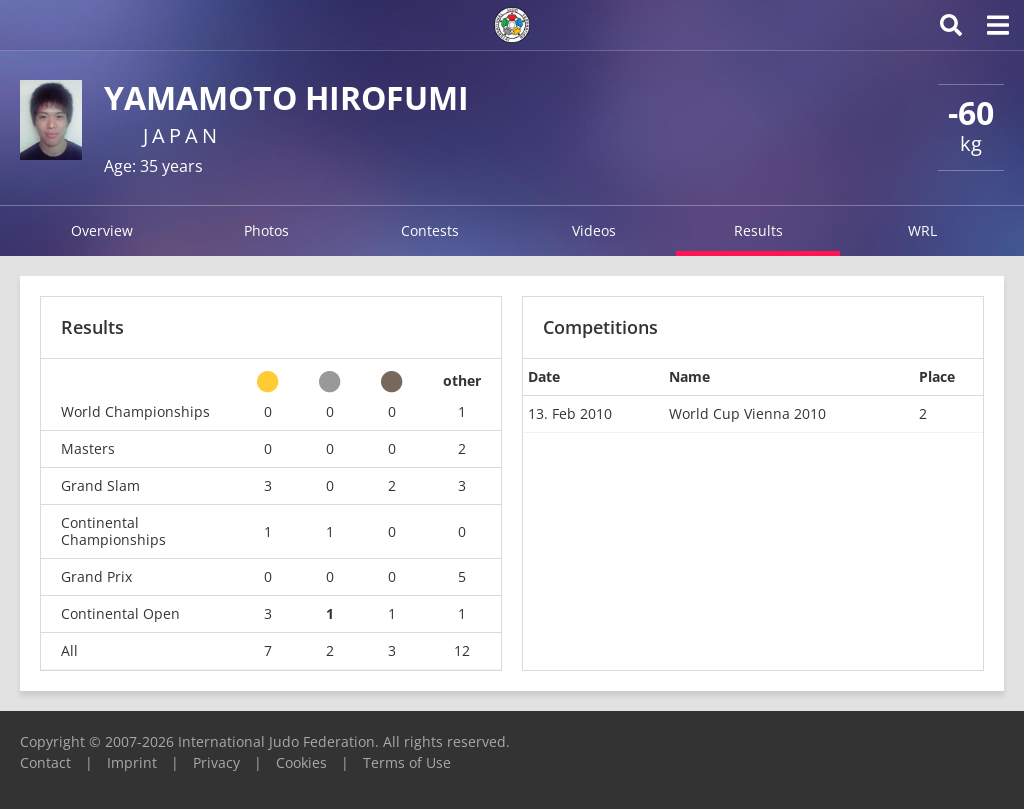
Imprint (132, 762)
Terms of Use (407, 762)
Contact (45, 762)
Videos (594, 230)
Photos (266, 230)
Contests (430, 230)
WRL (922, 230)
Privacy (216, 762)
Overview (102, 230)
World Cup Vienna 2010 (747, 413)
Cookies (301, 762)
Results (758, 230)
